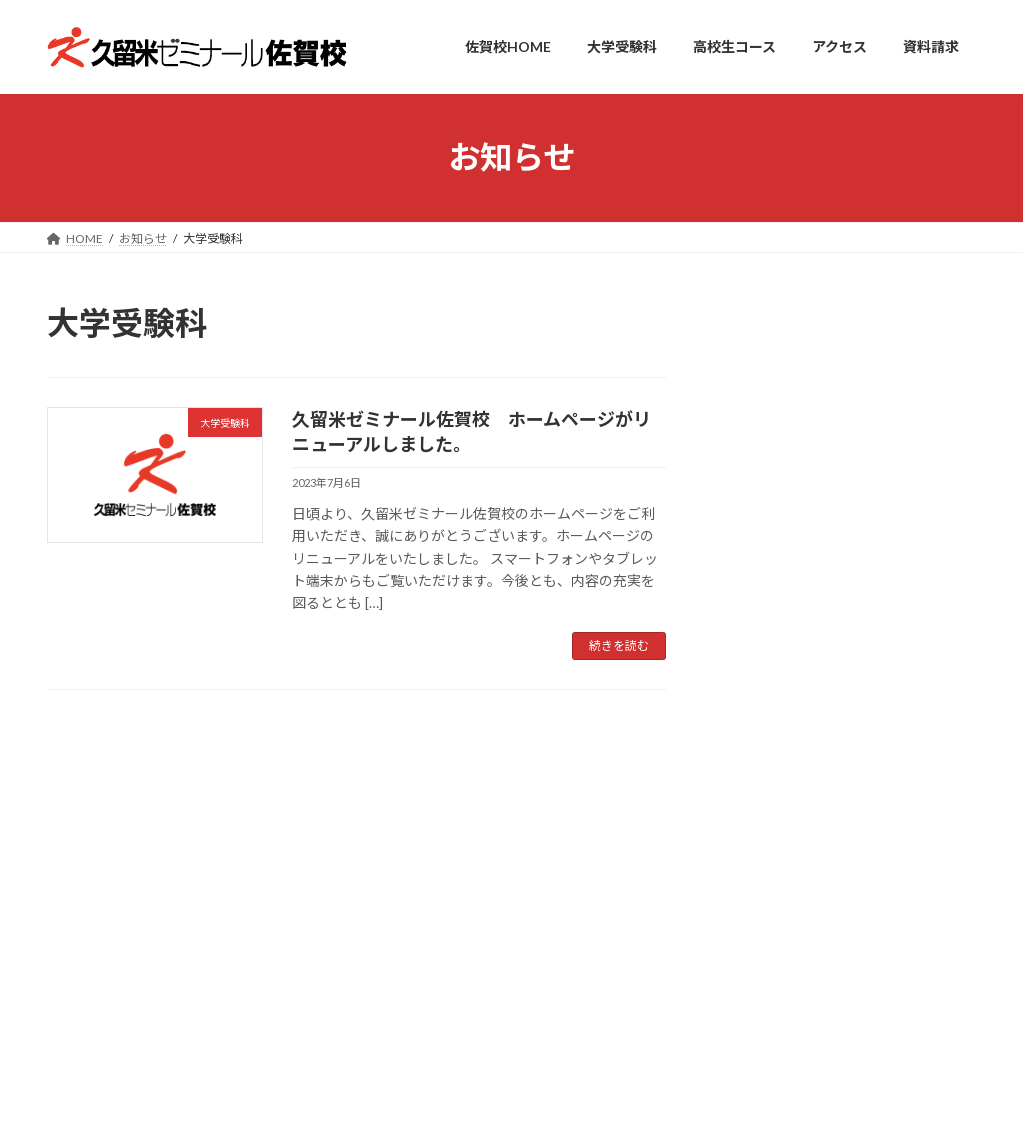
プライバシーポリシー (606, 764)
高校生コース (298, 764)
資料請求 (483, 764)
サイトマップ (741, 764)
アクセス (396, 764)
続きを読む (619, 645)
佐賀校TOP (95, 764)
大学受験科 (847, 363)
